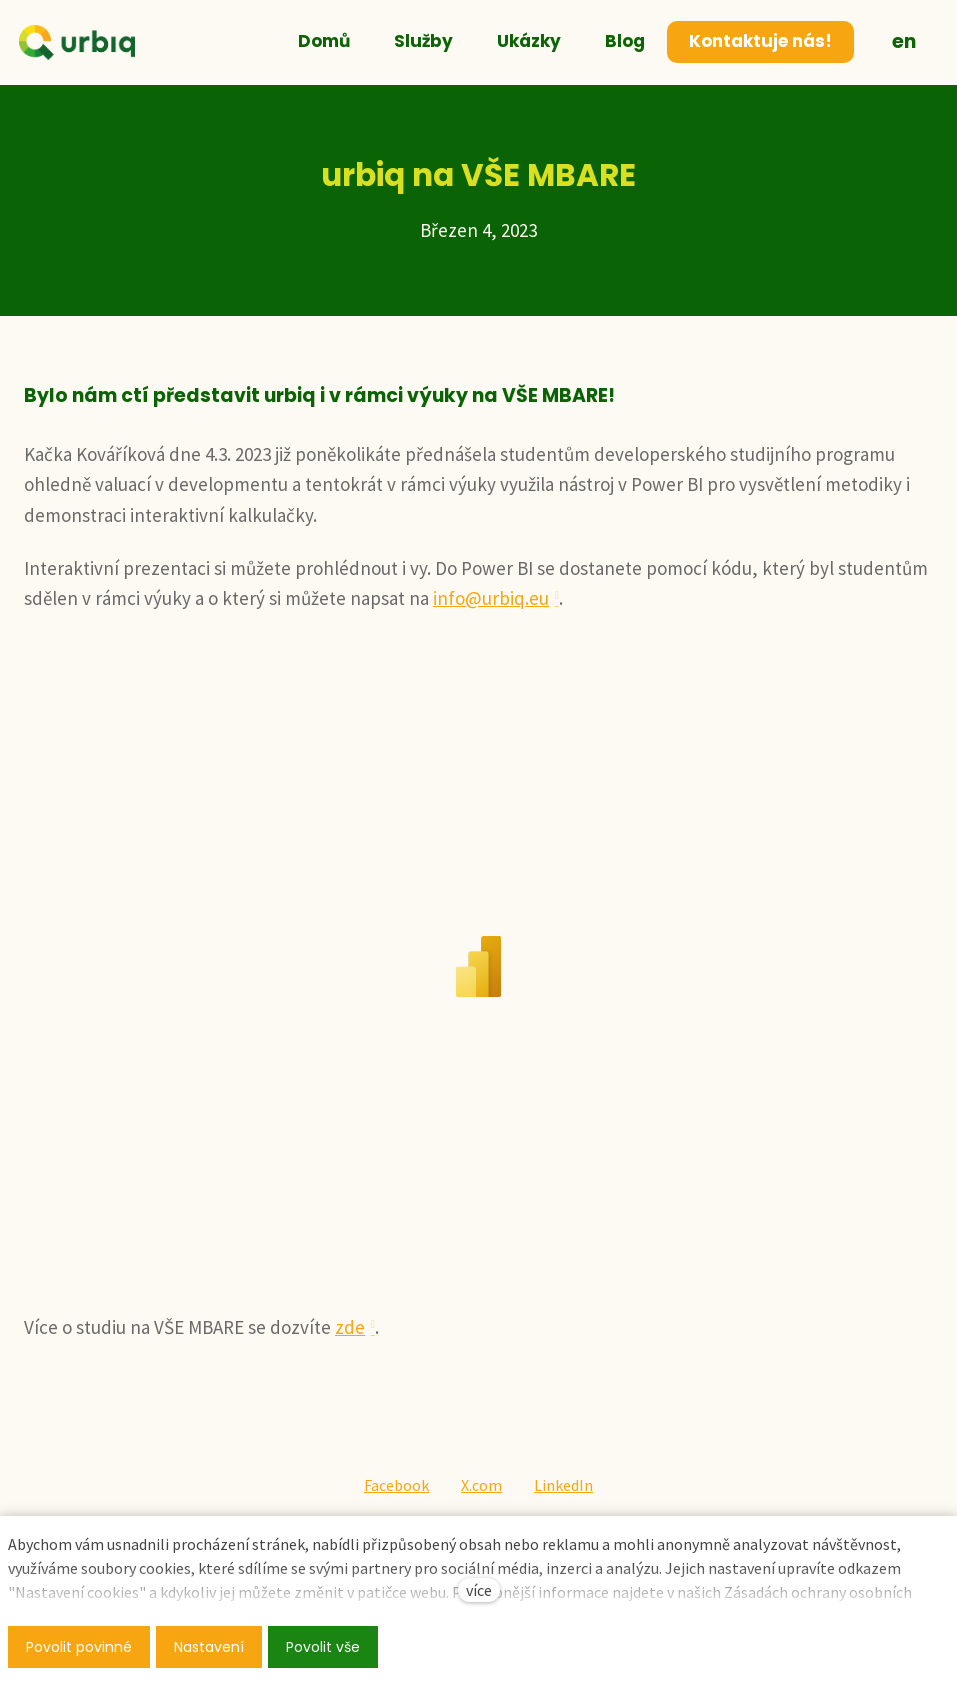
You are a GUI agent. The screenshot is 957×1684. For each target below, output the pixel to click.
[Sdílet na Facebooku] (396, 1486)
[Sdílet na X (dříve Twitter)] (481, 1486)
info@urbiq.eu (491, 598)
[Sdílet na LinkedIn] (563, 1486)
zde (350, 1327)
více (479, 1590)
